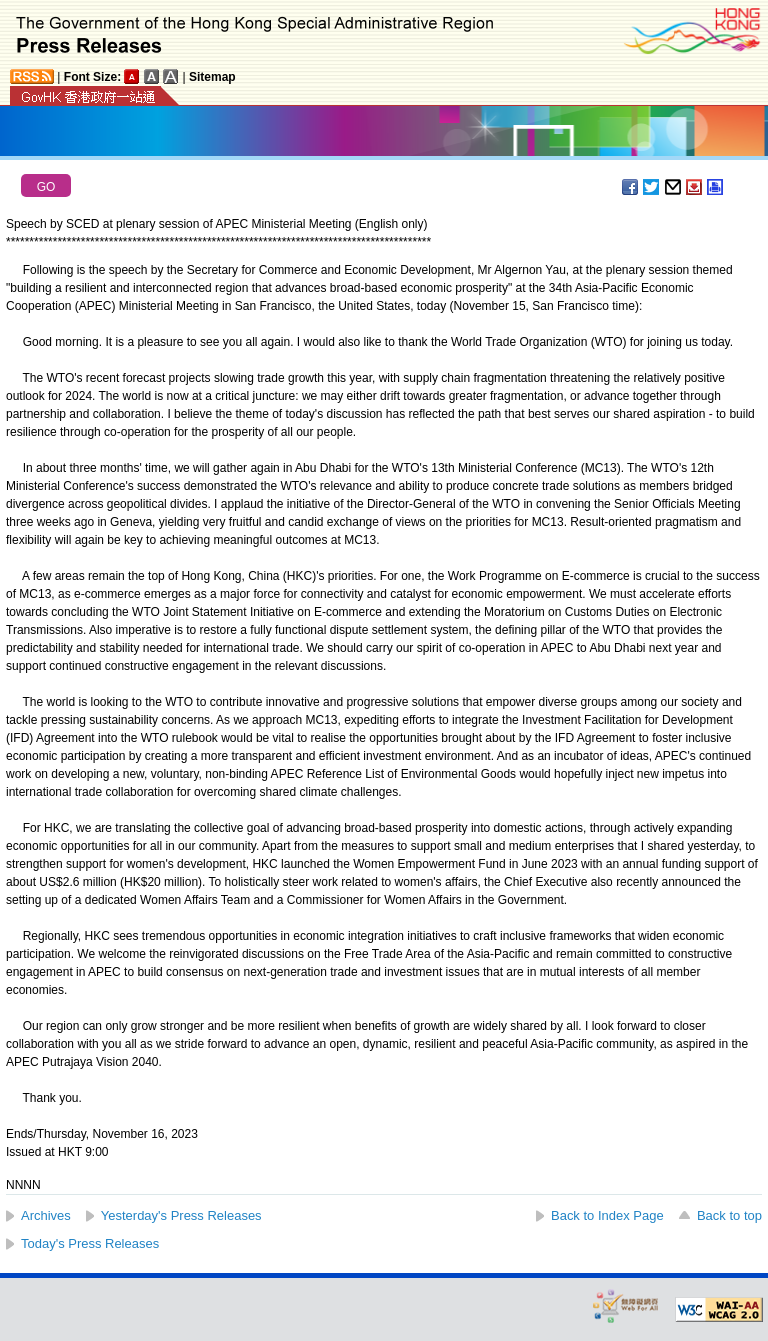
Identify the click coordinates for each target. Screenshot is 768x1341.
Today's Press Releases (90, 1243)
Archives (46, 1215)
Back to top (729, 1215)
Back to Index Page (607, 1215)
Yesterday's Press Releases (181, 1215)
